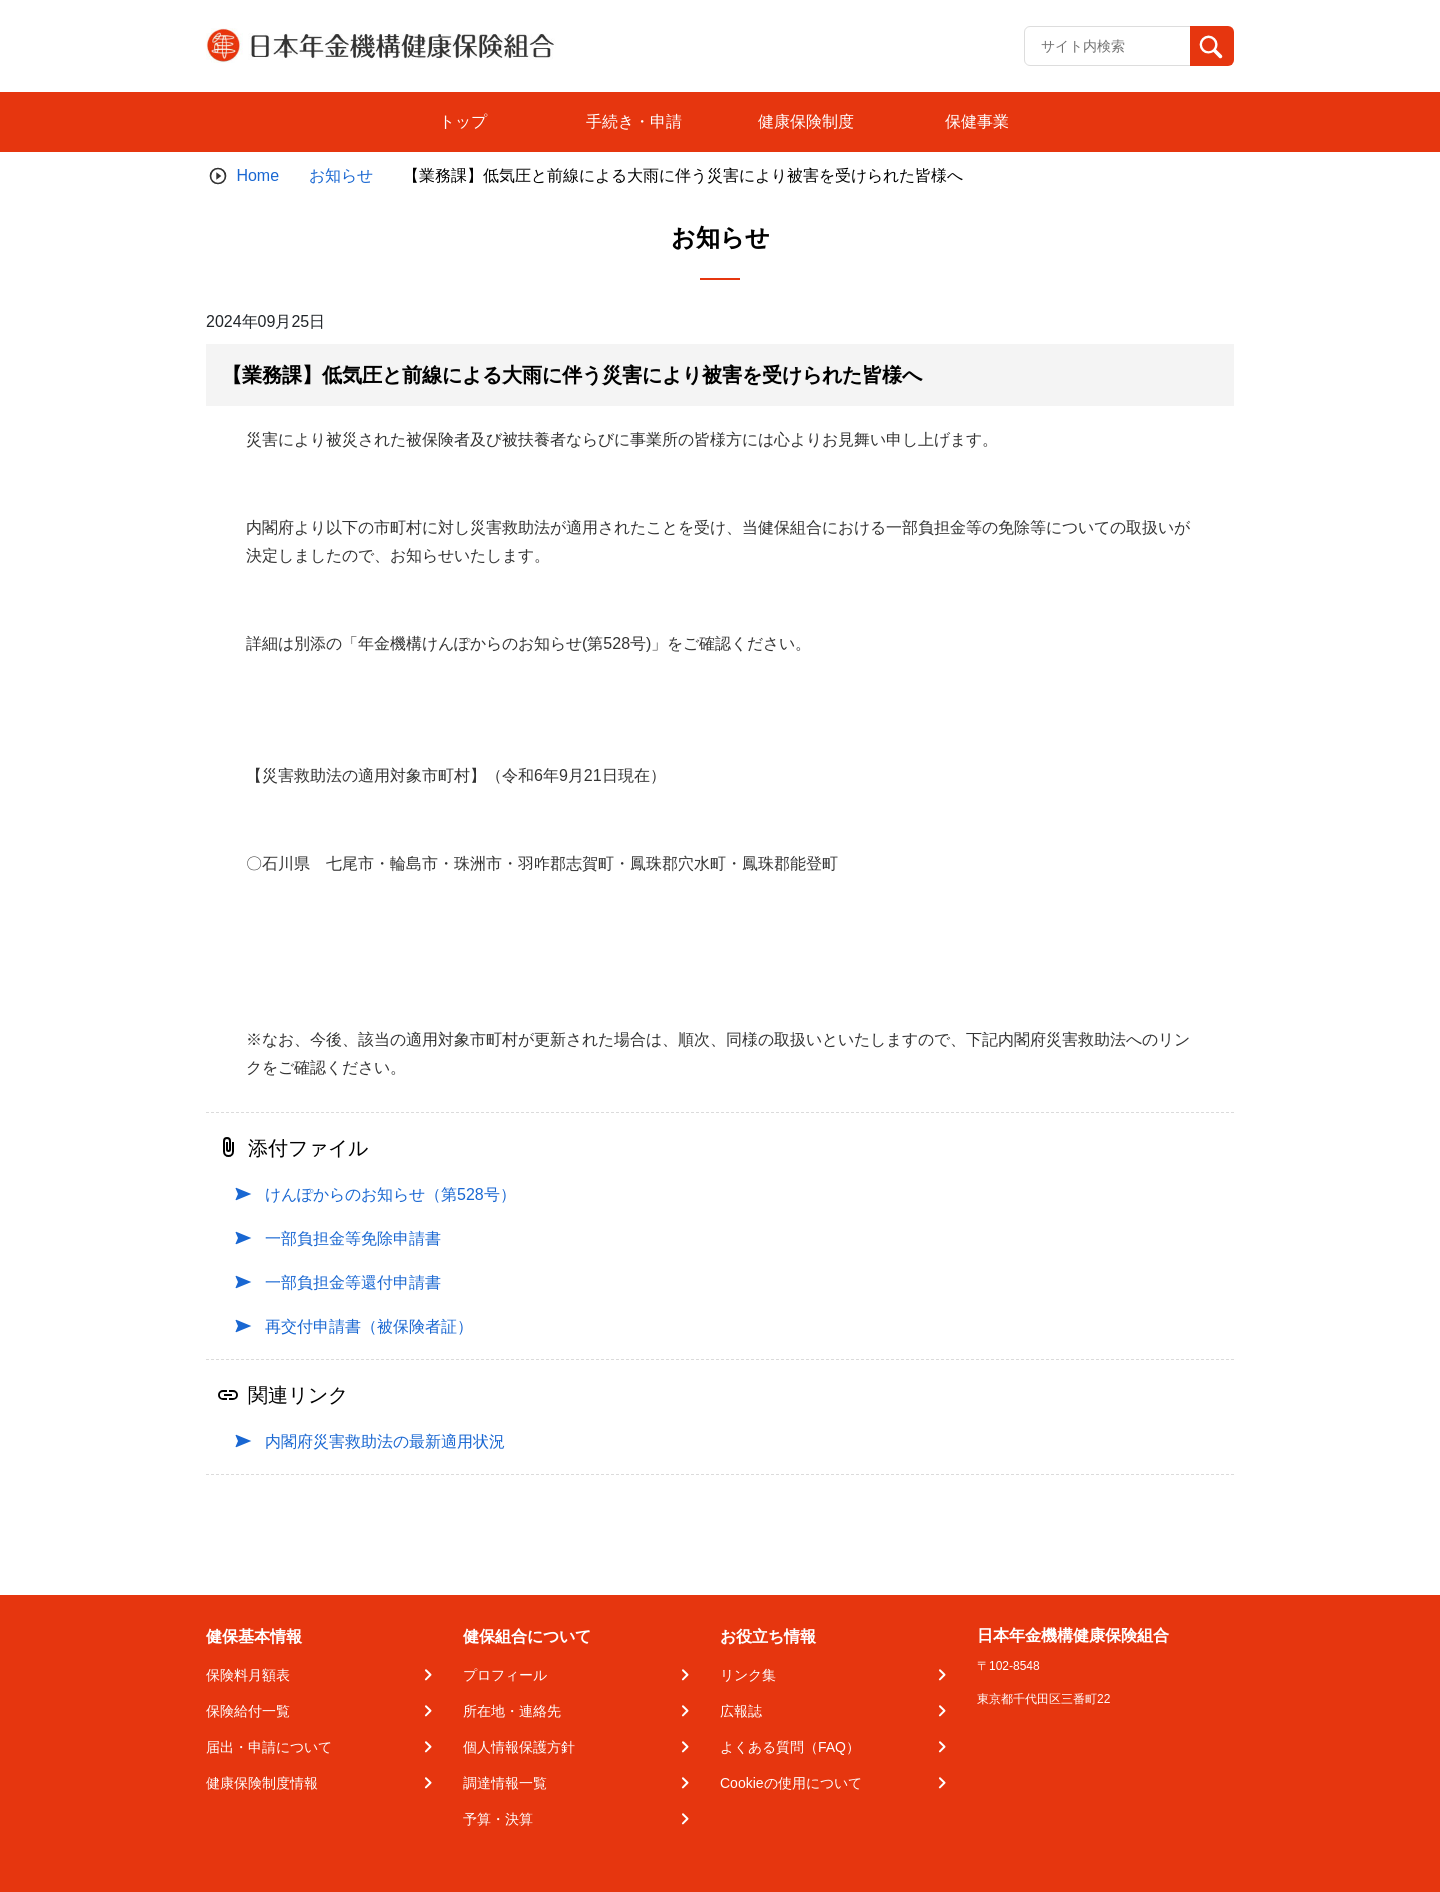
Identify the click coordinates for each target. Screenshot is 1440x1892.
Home (257, 175)
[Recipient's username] (1107, 46)
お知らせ (341, 175)
